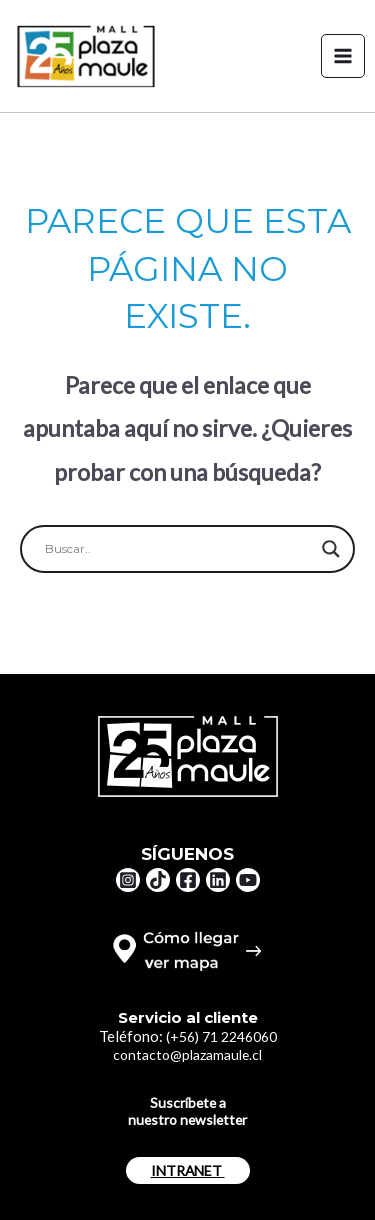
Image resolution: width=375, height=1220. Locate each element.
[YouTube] (248, 880)
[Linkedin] (218, 880)
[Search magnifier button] (331, 549)
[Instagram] (128, 880)
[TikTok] (158, 880)
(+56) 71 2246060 (221, 1036)
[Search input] (178, 549)
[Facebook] (188, 880)
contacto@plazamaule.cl (187, 1054)
